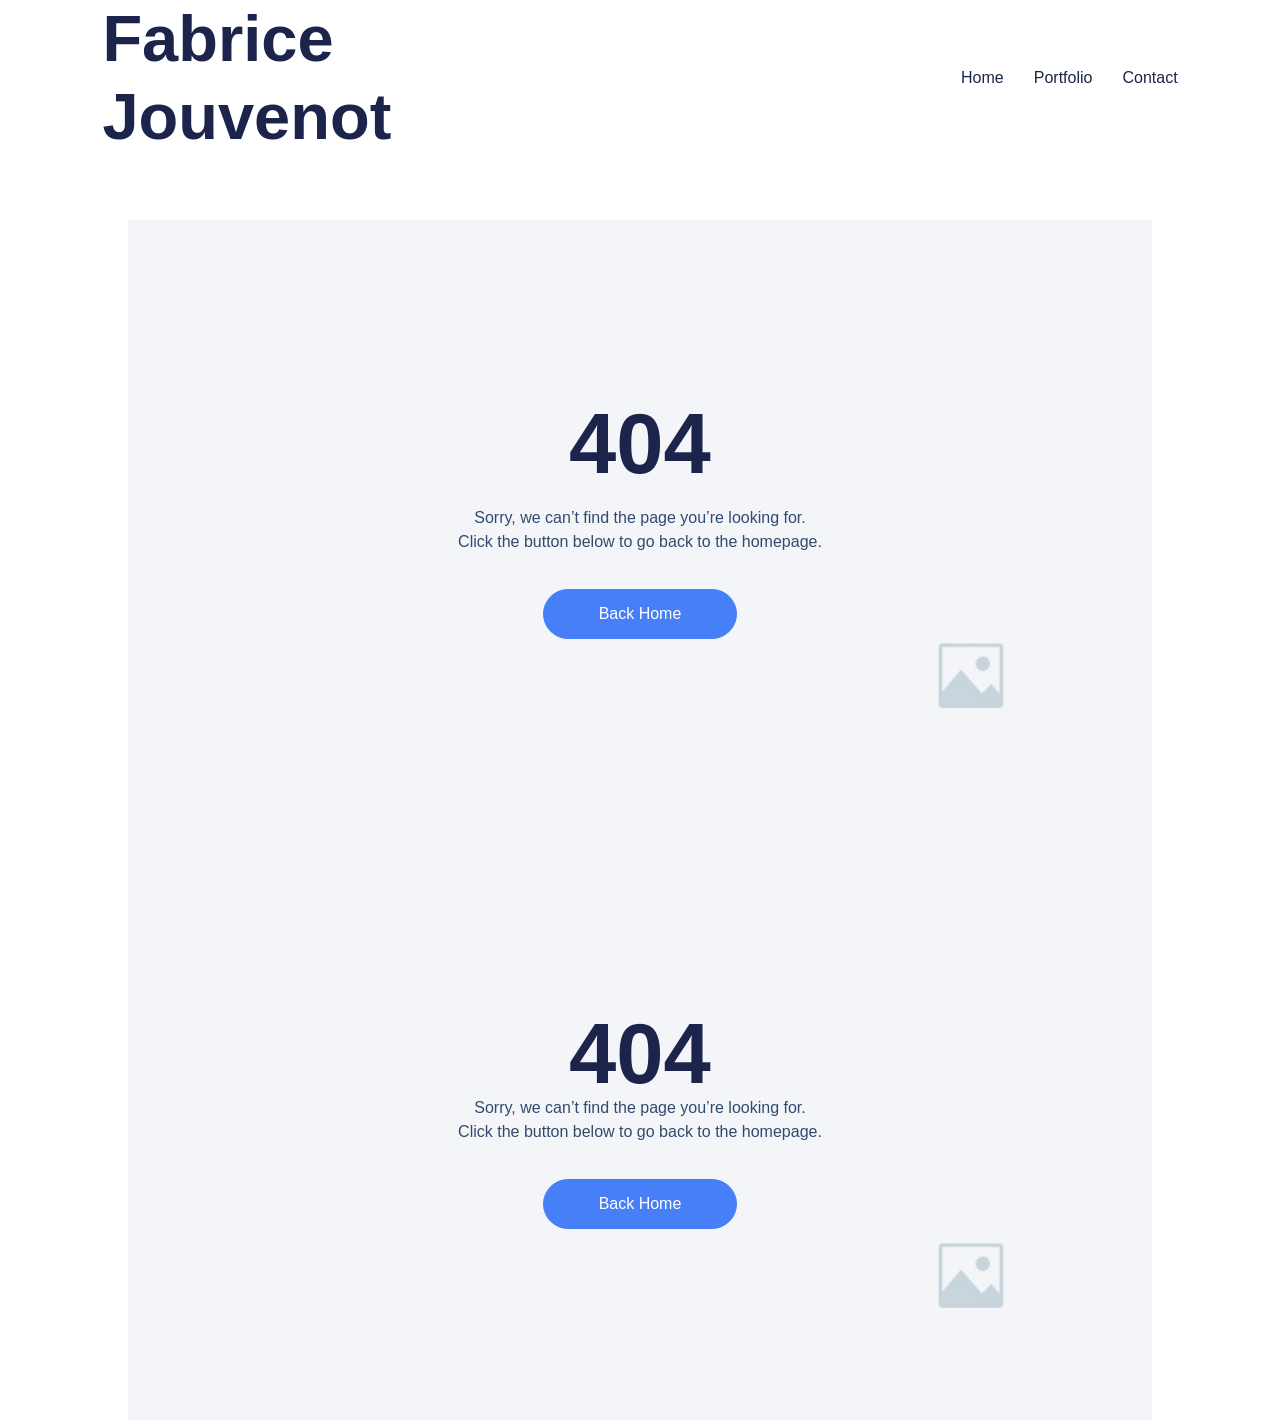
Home (982, 77)
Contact (1149, 77)
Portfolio (1063, 77)
